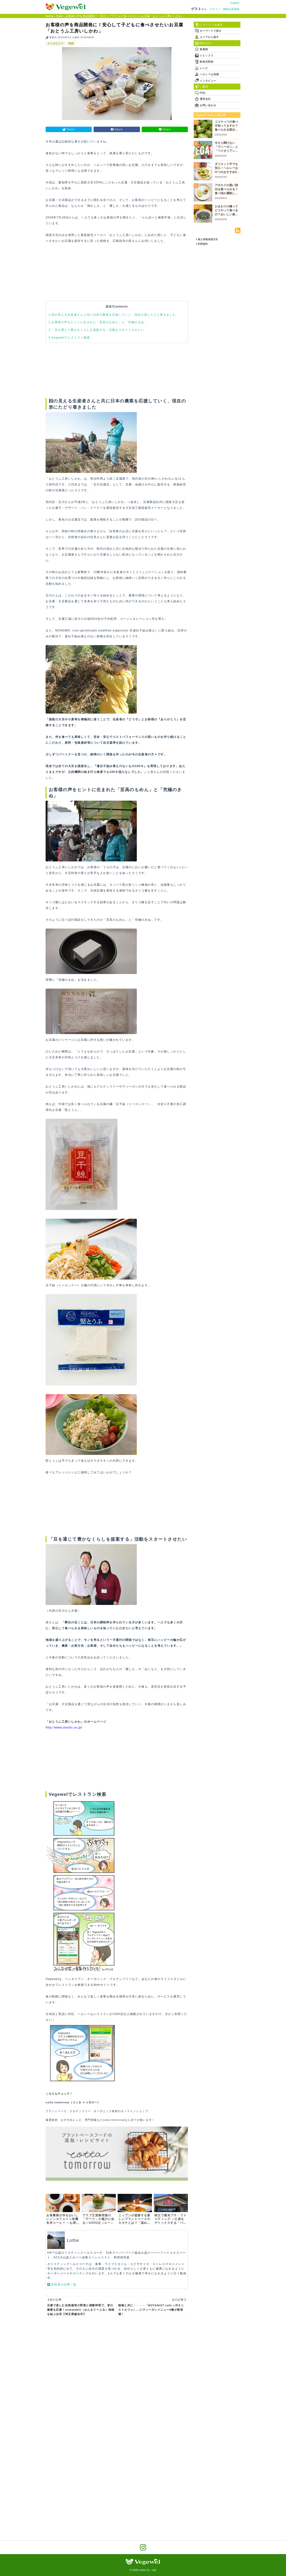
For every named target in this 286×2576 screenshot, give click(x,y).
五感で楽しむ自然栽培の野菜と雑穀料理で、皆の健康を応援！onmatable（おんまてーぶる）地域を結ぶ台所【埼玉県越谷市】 (80, 2310)
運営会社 (203, 99)
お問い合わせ (205, 105)
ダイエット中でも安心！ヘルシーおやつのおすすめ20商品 (226, 168)
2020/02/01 (221, 155)
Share (119, 129)
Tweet (71, 129)
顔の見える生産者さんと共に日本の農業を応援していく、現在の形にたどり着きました (112, 314)
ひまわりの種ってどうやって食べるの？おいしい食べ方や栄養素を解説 (226, 211)
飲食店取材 (204, 62)
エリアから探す (207, 37)
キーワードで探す (208, 31)
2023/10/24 (221, 134)
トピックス (204, 55)
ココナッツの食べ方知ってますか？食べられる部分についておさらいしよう (226, 126)
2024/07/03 (221, 177)
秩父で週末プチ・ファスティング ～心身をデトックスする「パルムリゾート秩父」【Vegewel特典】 (170, 2223)
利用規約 (202, 243)
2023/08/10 (221, 198)
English (234, 2)
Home (49, 16)
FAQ (200, 93)
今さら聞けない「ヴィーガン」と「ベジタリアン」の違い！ (226, 147)
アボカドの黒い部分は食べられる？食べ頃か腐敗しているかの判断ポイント (226, 189)
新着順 (201, 49)
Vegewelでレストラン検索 (69, 337)
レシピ (201, 68)
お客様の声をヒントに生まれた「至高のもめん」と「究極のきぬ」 (98, 322)
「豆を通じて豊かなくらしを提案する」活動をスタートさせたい (96, 329)
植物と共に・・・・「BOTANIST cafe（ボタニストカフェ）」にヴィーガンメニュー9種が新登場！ (151, 2310)
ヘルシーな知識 (207, 74)
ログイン (215, 9)
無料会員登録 (231, 9)
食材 (71, 43)
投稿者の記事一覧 (64, 2284)
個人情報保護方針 (207, 239)
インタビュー (55, 43)
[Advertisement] (117, 275)
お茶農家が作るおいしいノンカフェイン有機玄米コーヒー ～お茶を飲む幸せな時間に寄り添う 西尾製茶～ (62, 2223)
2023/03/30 (221, 219)
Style (59, 16)
